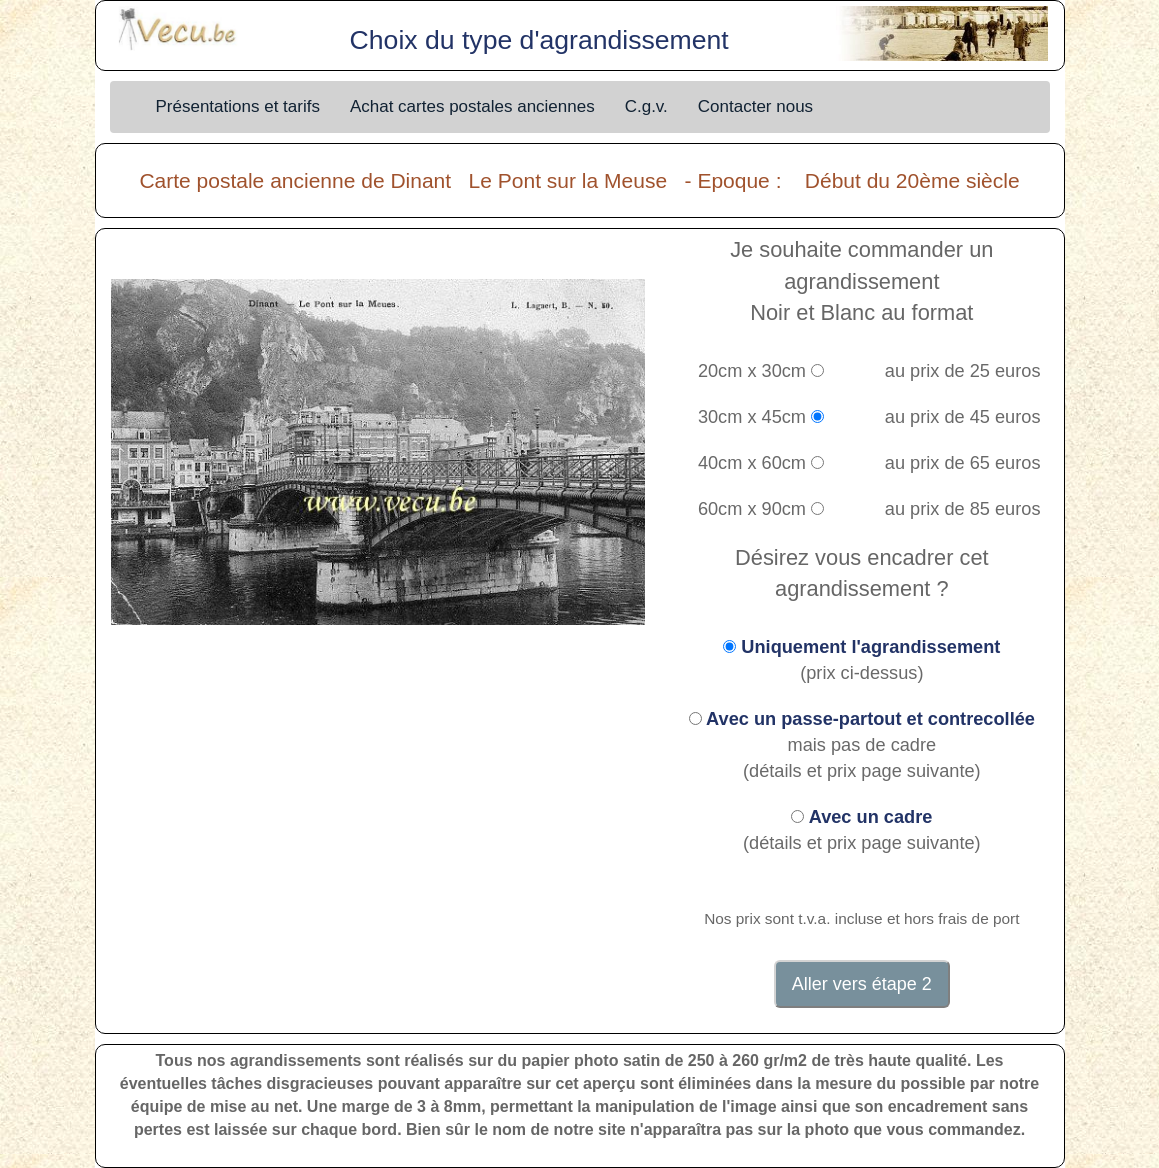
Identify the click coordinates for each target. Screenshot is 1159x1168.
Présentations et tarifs (238, 106)
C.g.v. (646, 106)
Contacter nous (755, 106)
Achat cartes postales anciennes (472, 106)
